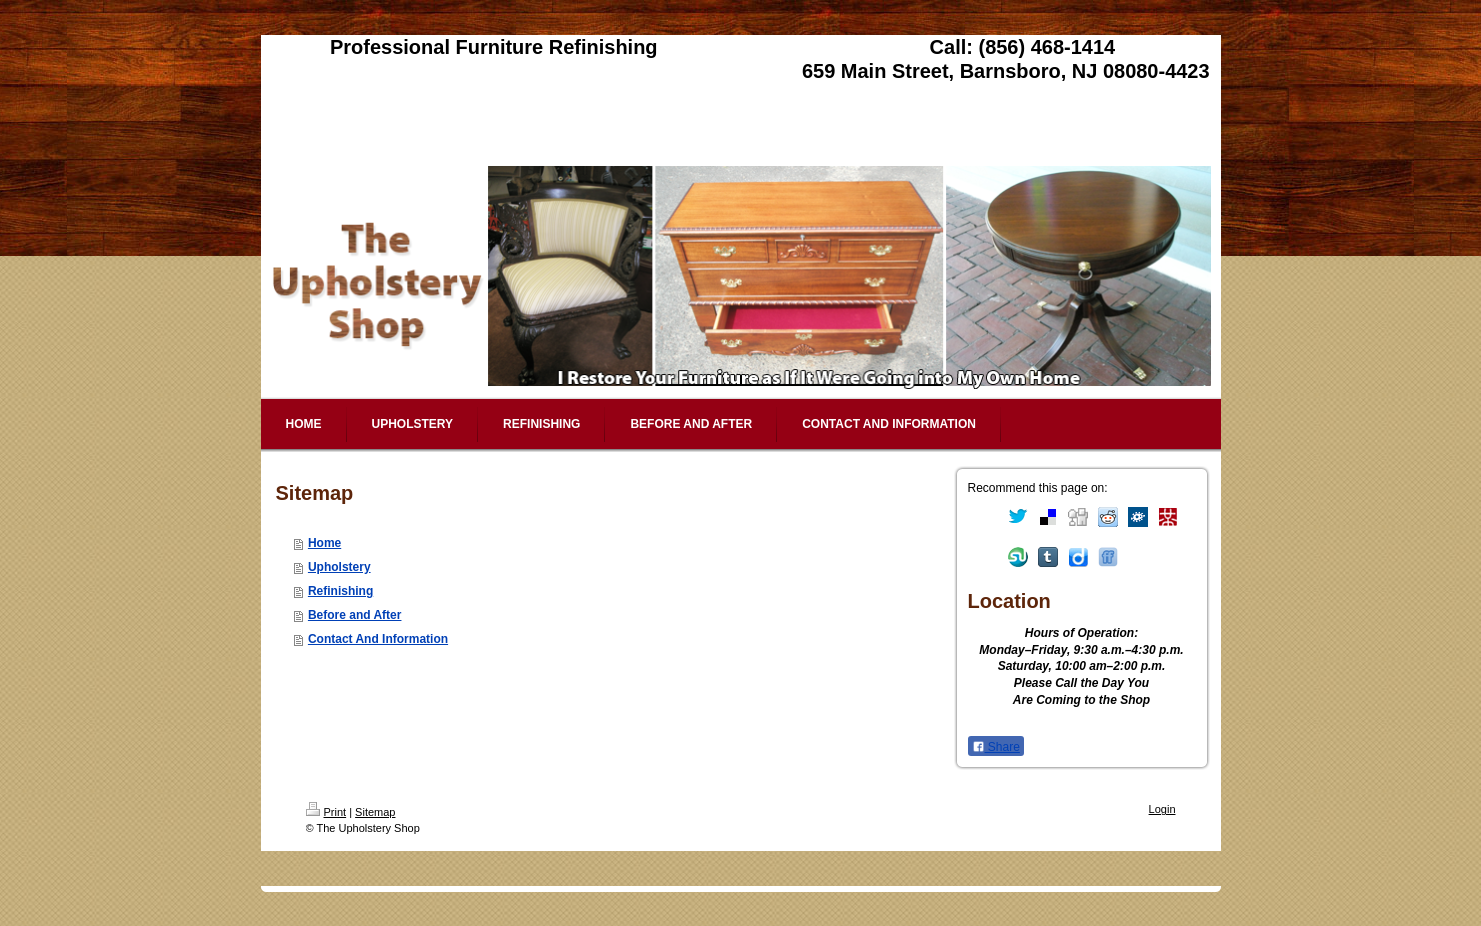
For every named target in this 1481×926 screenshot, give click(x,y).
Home (324, 543)
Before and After (355, 615)
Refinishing (340, 591)
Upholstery (339, 567)
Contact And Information (378, 639)
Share (996, 747)
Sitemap (375, 812)
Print (326, 812)
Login (1162, 809)
